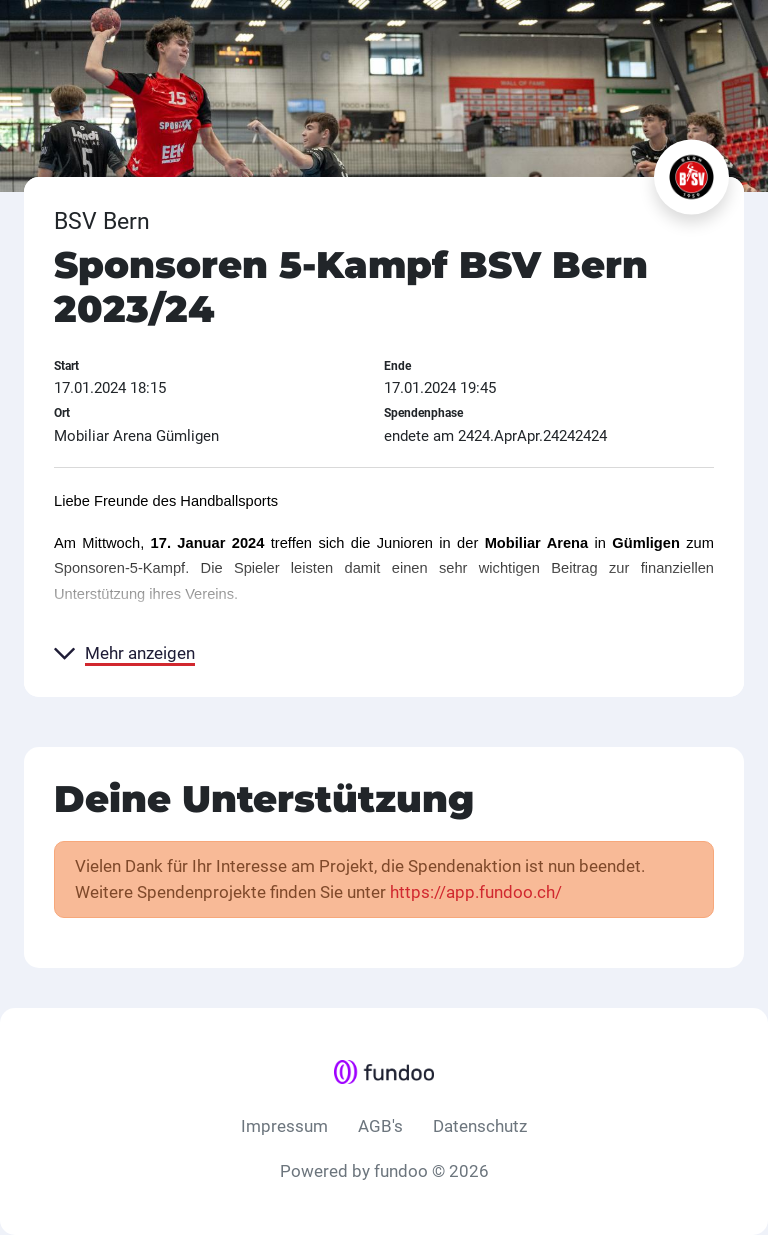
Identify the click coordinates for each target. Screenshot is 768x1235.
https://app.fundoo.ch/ (476, 892)
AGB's (380, 1126)
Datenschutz (480, 1126)
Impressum (284, 1126)
